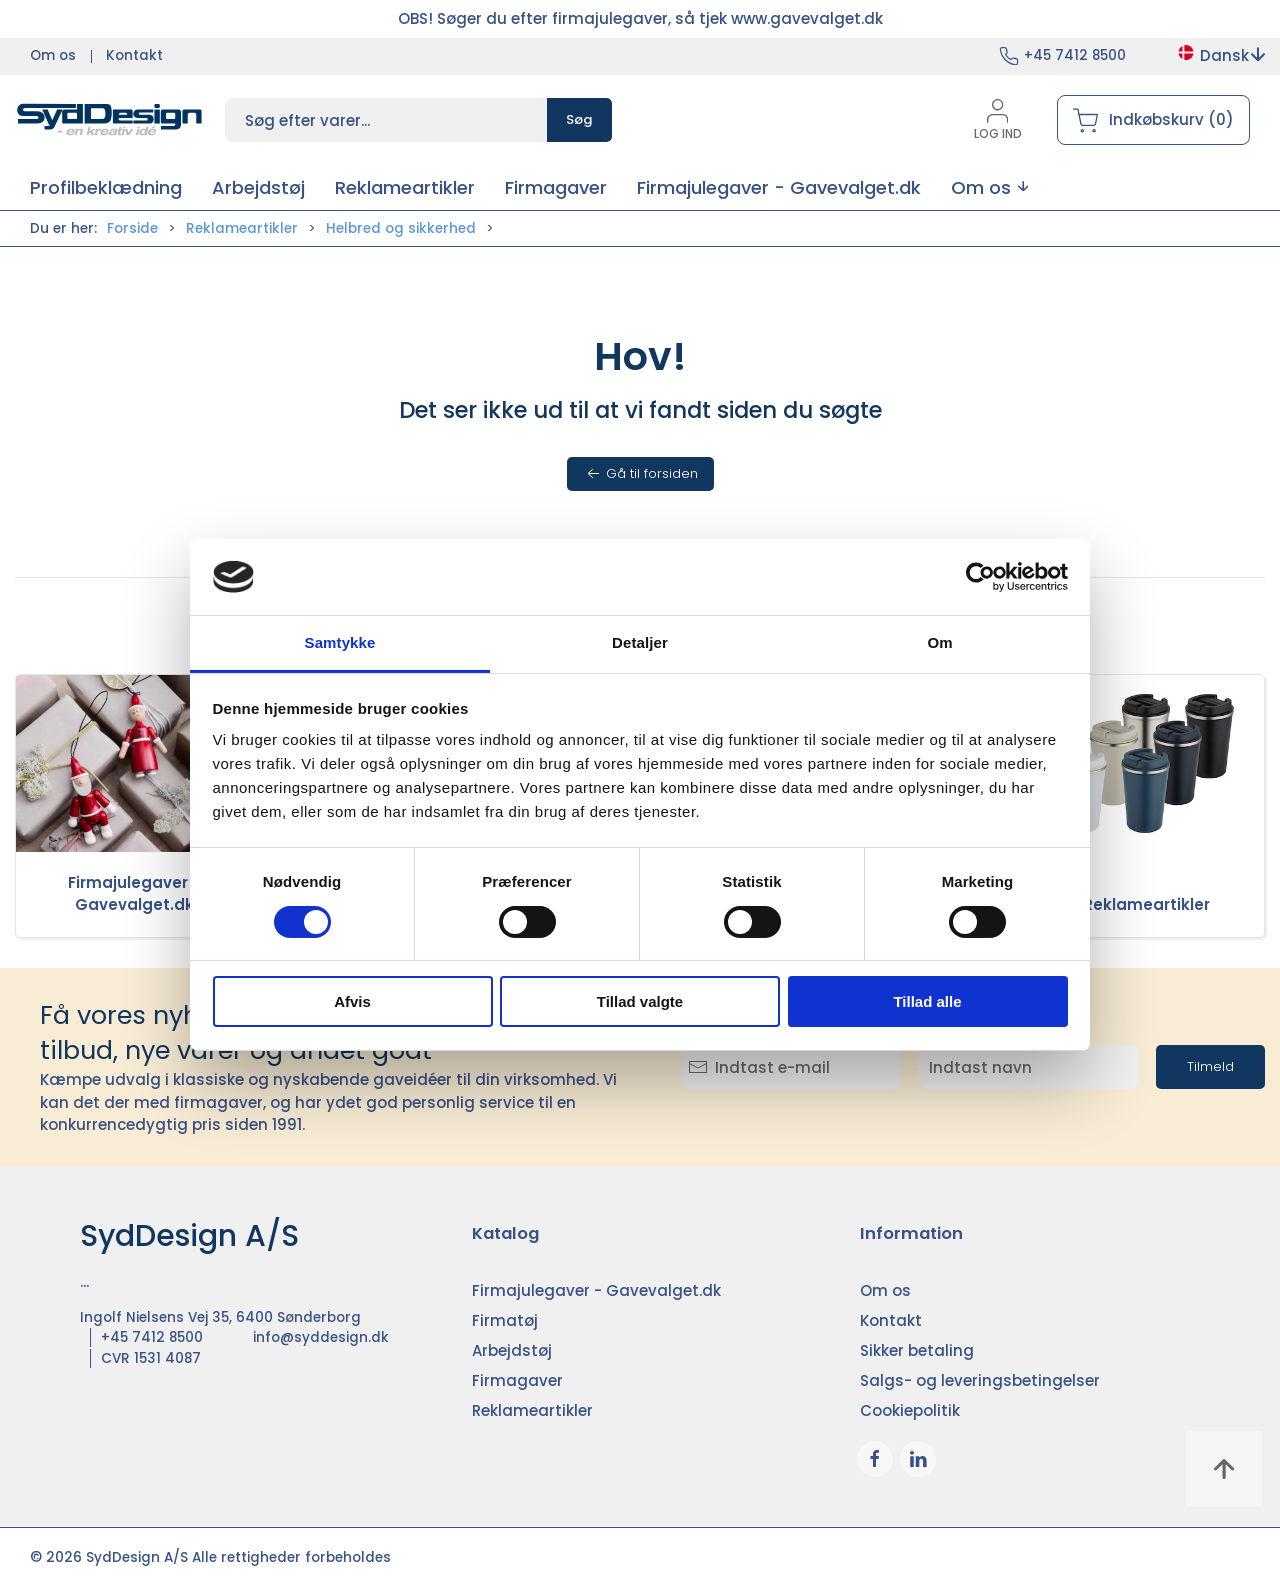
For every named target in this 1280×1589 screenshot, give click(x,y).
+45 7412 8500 (1075, 55)
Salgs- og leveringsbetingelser (980, 1380)
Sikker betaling (917, 1350)
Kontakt (134, 55)
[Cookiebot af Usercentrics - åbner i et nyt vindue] (980, 577)
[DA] (110, 120)
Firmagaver (517, 1380)
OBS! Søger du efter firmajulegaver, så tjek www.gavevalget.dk (640, 18)
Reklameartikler (242, 228)
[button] (989, 187)
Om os (53, 55)
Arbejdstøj (512, 1350)
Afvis (352, 1001)
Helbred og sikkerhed (401, 228)
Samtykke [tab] (340, 642)
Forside (132, 228)
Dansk (1220, 55)
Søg (579, 119)
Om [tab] (939, 642)
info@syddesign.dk (321, 1337)
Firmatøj (505, 1320)
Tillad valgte (640, 1001)
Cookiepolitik (910, 1410)
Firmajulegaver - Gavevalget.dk (134, 894)
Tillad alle (927, 1001)
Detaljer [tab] (640, 642)
